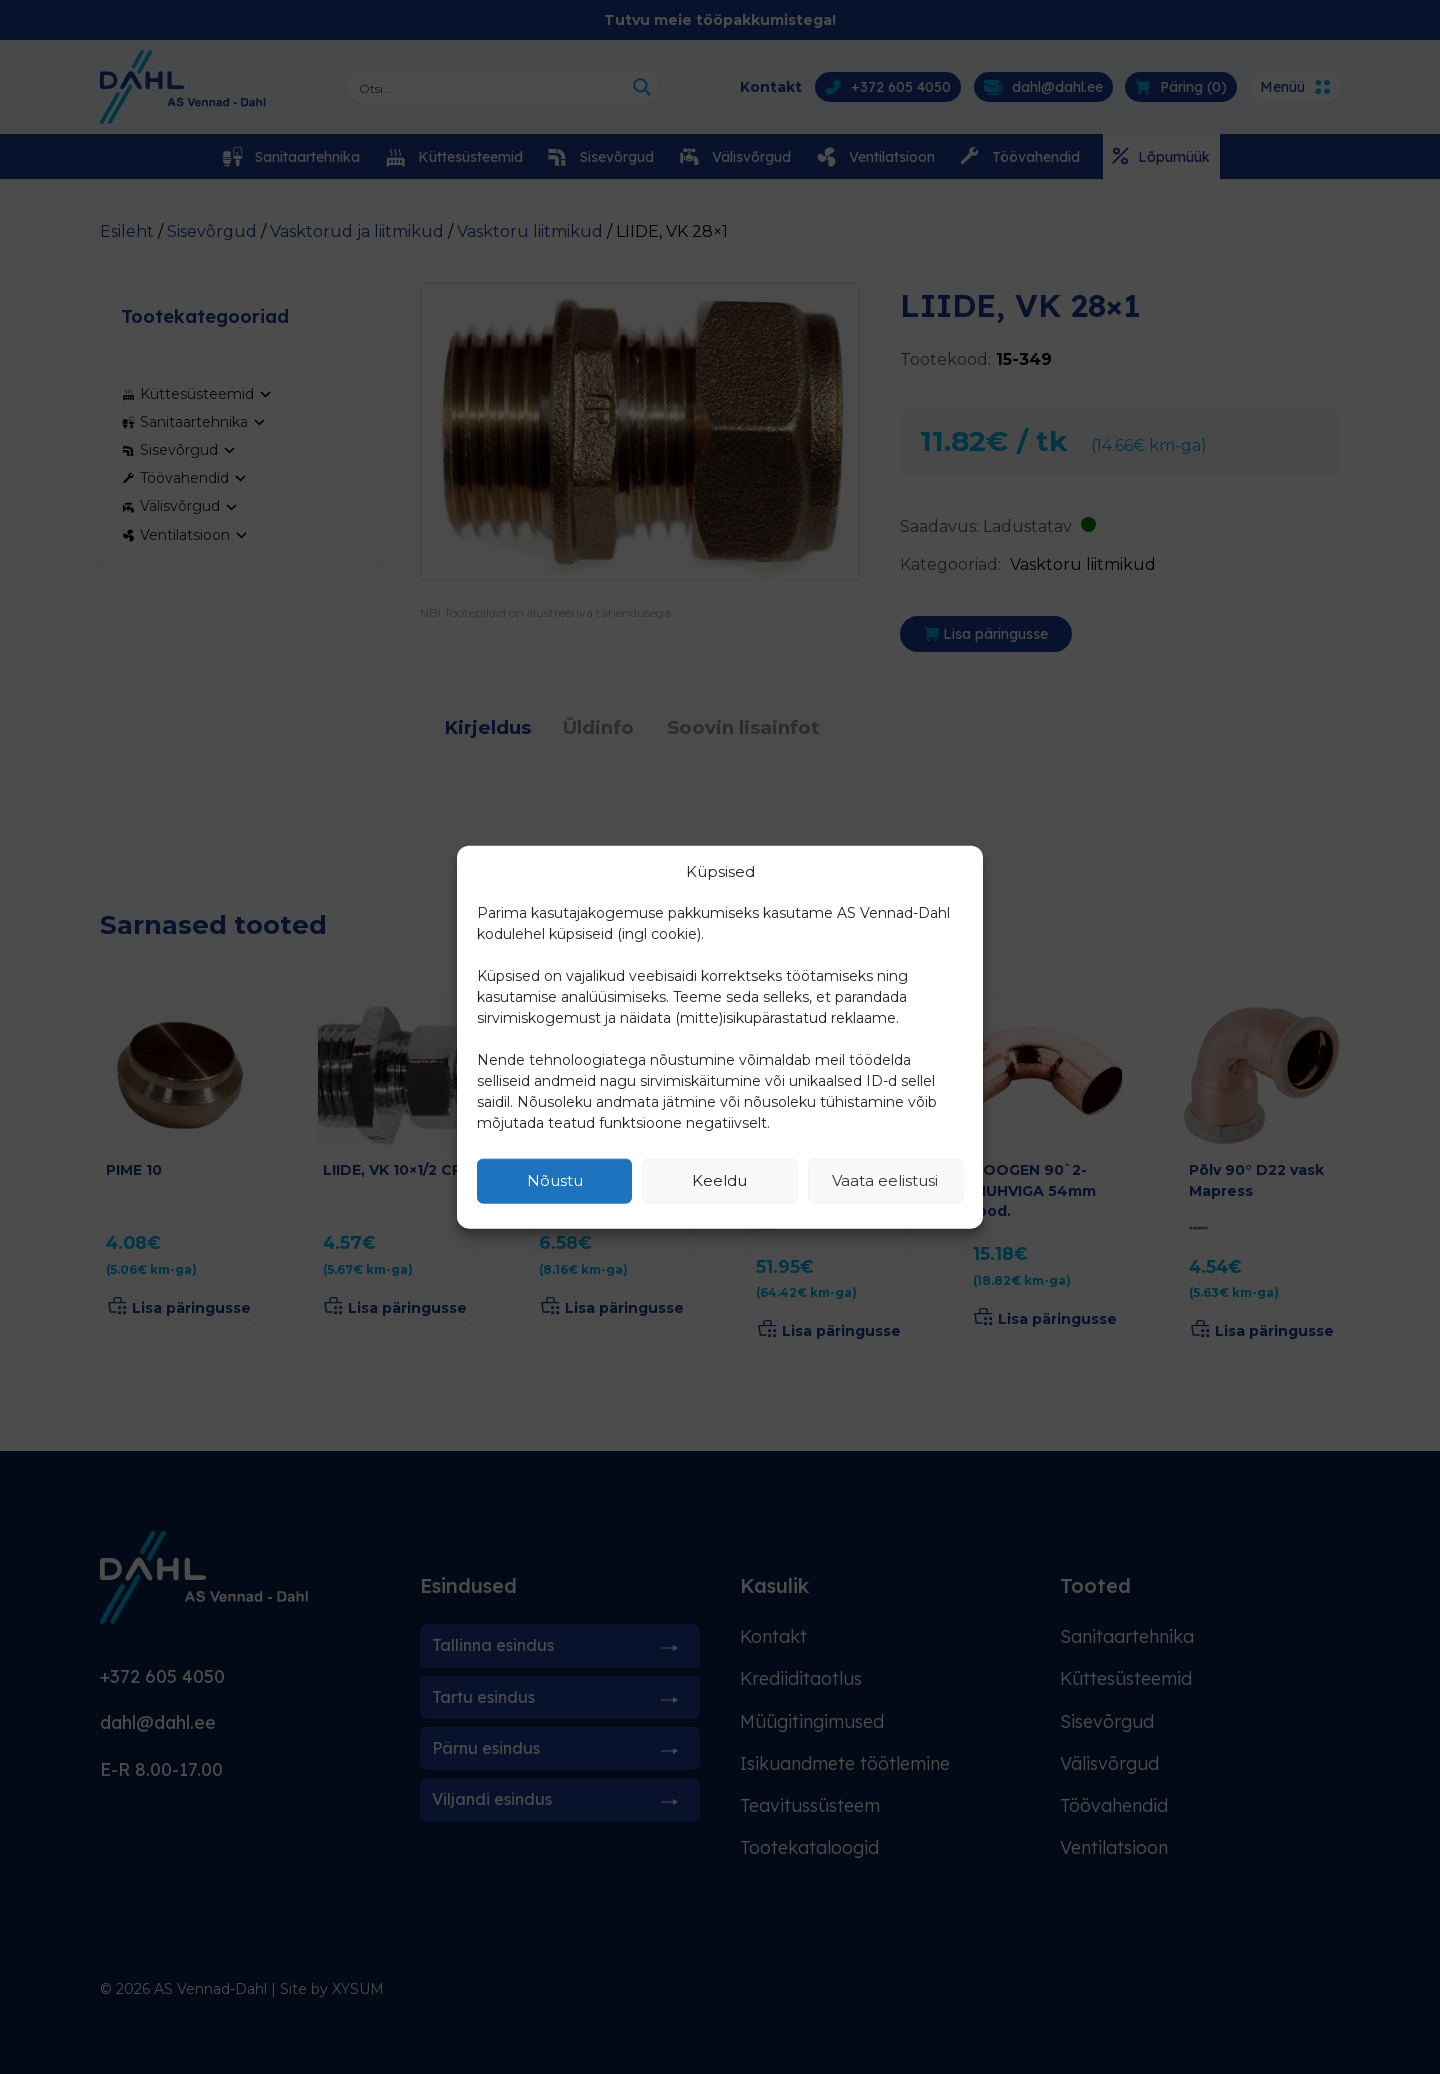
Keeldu (719, 1180)
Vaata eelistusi (885, 1180)
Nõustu (555, 1180)
